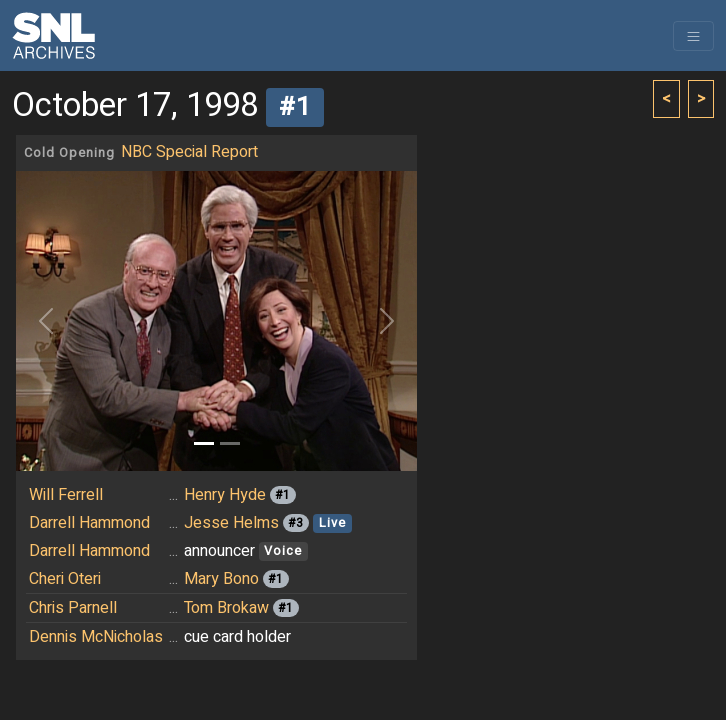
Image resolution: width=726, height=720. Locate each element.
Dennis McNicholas (96, 637)
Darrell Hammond (89, 523)
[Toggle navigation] (693, 36)
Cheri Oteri (65, 579)
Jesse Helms (231, 523)
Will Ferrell (66, 495)
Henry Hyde (225, 495)
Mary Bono (221, 579)
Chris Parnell (73, 608)
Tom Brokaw (226, 608)
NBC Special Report (189, 152)
